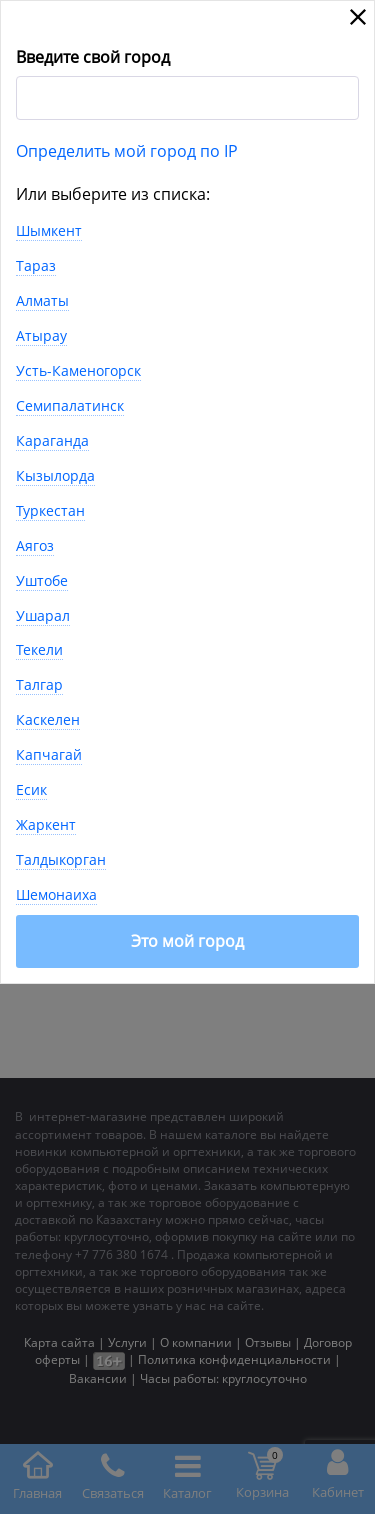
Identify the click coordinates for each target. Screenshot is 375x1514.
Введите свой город (93, 57)
